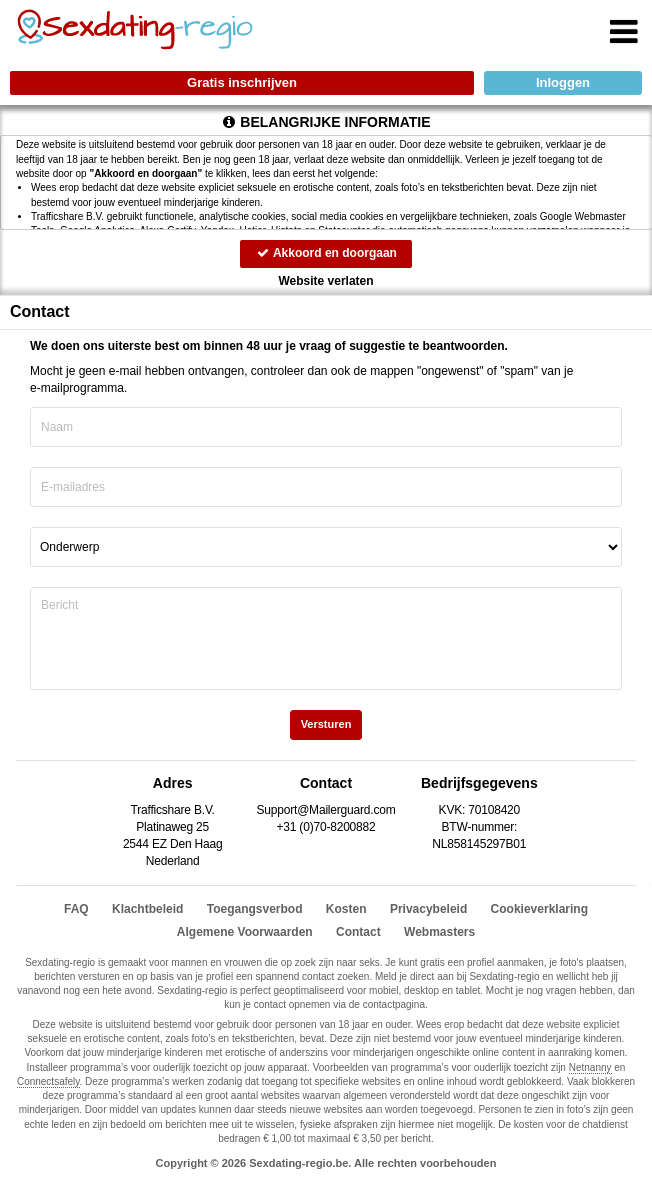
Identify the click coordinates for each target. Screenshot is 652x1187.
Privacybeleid (428, 909)
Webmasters (439, 932)
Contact (358, 932)
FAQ (76, 909)
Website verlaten (325, 281)
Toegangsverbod (255, 909)
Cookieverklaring (539, 909)
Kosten (346, 909)
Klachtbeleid (147, 909)
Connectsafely (48, 1081)
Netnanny (590, 1067)
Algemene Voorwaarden (245, 932)
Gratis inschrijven (242, 82)
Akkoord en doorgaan (326, 253)
